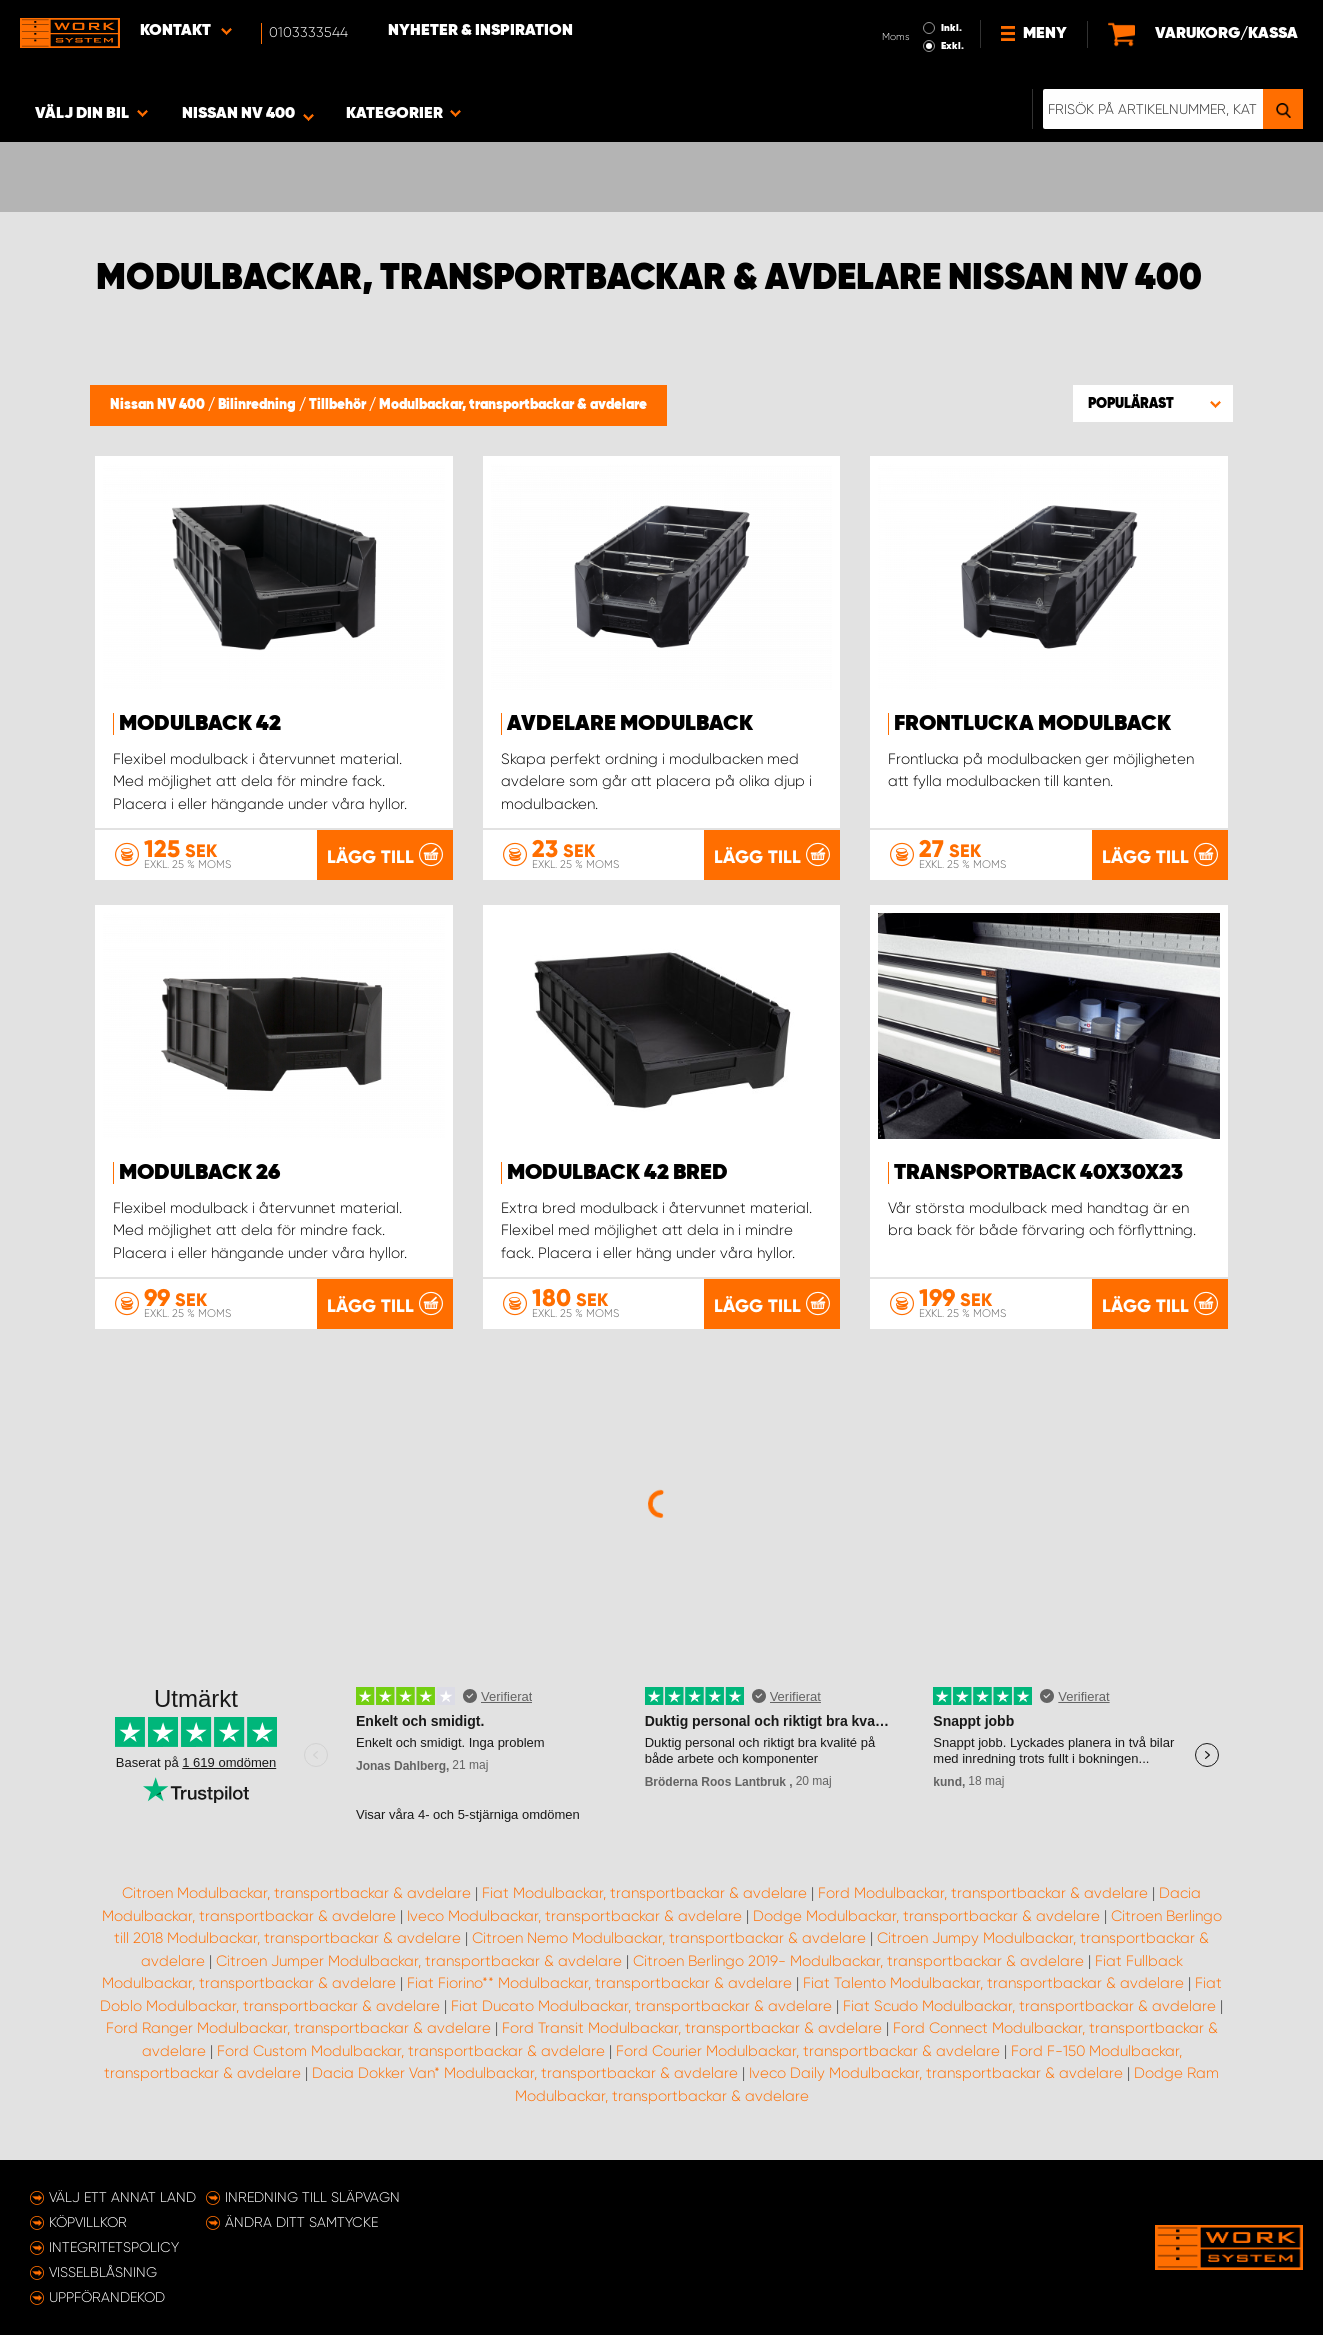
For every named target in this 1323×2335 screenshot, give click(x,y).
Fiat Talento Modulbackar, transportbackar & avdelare (993, 1983)
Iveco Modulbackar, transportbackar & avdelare (574, 1916)
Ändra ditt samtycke (301, 2222)
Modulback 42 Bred (617, 1173)
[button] (1153, 403)
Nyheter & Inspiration (480, 31)
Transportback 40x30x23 (1038, 1173)
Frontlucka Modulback (1032, 724)
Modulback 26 (199, 1173)
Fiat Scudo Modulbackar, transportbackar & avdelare (1029, 2006)
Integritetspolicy (114, 2247)
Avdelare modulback (630, 724)
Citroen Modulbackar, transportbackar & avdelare (296, 1893)
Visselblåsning (103, 2272)
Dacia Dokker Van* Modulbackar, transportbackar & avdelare (525, 2073)
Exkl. (952, 46)
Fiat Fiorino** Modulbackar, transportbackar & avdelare (599, 1983)
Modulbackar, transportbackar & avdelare (513, 405)
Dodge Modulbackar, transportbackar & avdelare (926, 1916)
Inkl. (951, 28)
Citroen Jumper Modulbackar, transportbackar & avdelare (419, 1961)
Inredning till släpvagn (312, 2197)
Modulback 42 (200, 724)
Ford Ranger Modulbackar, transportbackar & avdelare (298, 2028)
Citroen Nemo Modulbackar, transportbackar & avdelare (669, 1938)
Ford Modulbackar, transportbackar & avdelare (983, 1893)
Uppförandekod (107, 2297)
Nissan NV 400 (159, 405)
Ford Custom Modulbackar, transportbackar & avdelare (411, 2051)
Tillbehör (339, 405)
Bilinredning (258, 405)
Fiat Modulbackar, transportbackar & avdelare (644, 1893)
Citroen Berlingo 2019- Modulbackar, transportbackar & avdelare (858, 1961)
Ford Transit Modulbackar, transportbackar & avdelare (692, 2028)
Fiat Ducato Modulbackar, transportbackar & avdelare (641, 2006)
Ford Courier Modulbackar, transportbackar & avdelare (808, 2051)
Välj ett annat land (122, 2197)
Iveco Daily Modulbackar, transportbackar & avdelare (936, 2073)
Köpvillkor (88, 2222)
